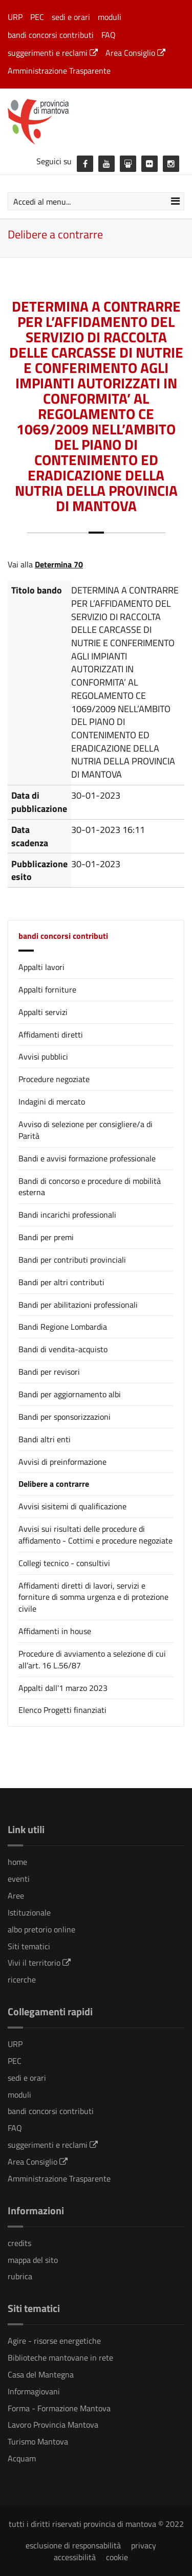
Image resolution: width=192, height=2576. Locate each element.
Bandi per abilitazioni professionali (78, 1304)
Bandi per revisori (49, 1372)
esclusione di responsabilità (73, 2545)
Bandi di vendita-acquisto (63, 1349)
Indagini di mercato (51, 1101)
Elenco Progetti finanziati (62, 1710)
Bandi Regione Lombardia (62, 1326)
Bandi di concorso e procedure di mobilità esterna (89, 1187)
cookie (117, 2557)
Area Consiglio (135, 53)
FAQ (108, 35)
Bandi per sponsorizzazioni (64, 1417)
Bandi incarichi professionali (67, 1214)
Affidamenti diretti (50, 1034)
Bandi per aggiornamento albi (69, 1394)
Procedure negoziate (54, 1079)
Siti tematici (29, 1946)
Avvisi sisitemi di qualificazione (72, 1506)
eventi (19, 1879)
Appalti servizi (43, 1012)
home (17, 1862)
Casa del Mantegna (41, 2374)
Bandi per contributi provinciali (72, 1259)
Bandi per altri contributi (61, 1282)
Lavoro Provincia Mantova (53, 2424)
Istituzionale (29, 1912)
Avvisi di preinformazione (62, 1462)
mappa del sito (33, 2260)
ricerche (22, 1979)
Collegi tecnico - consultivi (64, 1563)
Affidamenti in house (54, 1631)
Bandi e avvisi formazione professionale (87, 1158)
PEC (37, 17)
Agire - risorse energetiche (54, 2341)
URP (15, 17)
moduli (109, 17)
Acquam (22, 2458)
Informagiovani (34, 2391)
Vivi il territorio (39, 1962)
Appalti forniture (47, 989)
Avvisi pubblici (43, 1056)
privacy (143, 2545)
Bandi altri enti (44, 1439)
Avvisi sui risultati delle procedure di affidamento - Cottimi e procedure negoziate (95, 1535)
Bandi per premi (46, 1237)
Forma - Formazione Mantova (59, 2408)
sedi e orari (71, 17)
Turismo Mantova (38, 2441)
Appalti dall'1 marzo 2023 (63, 1688)
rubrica (20, 2276)
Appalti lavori (41, 967)
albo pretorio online (41, 1929)
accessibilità (75, 2557)
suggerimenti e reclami (53, 53)
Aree (16, 1895)
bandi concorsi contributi (51, 35)
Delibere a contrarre (53, 1484)
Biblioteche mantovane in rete (60, 2357)
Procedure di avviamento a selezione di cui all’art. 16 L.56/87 (92, 1659)
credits (19, 2243)
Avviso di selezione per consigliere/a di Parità (85, 1130)
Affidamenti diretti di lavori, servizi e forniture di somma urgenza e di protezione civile (93, 1597)
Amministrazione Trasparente (59, 70)
